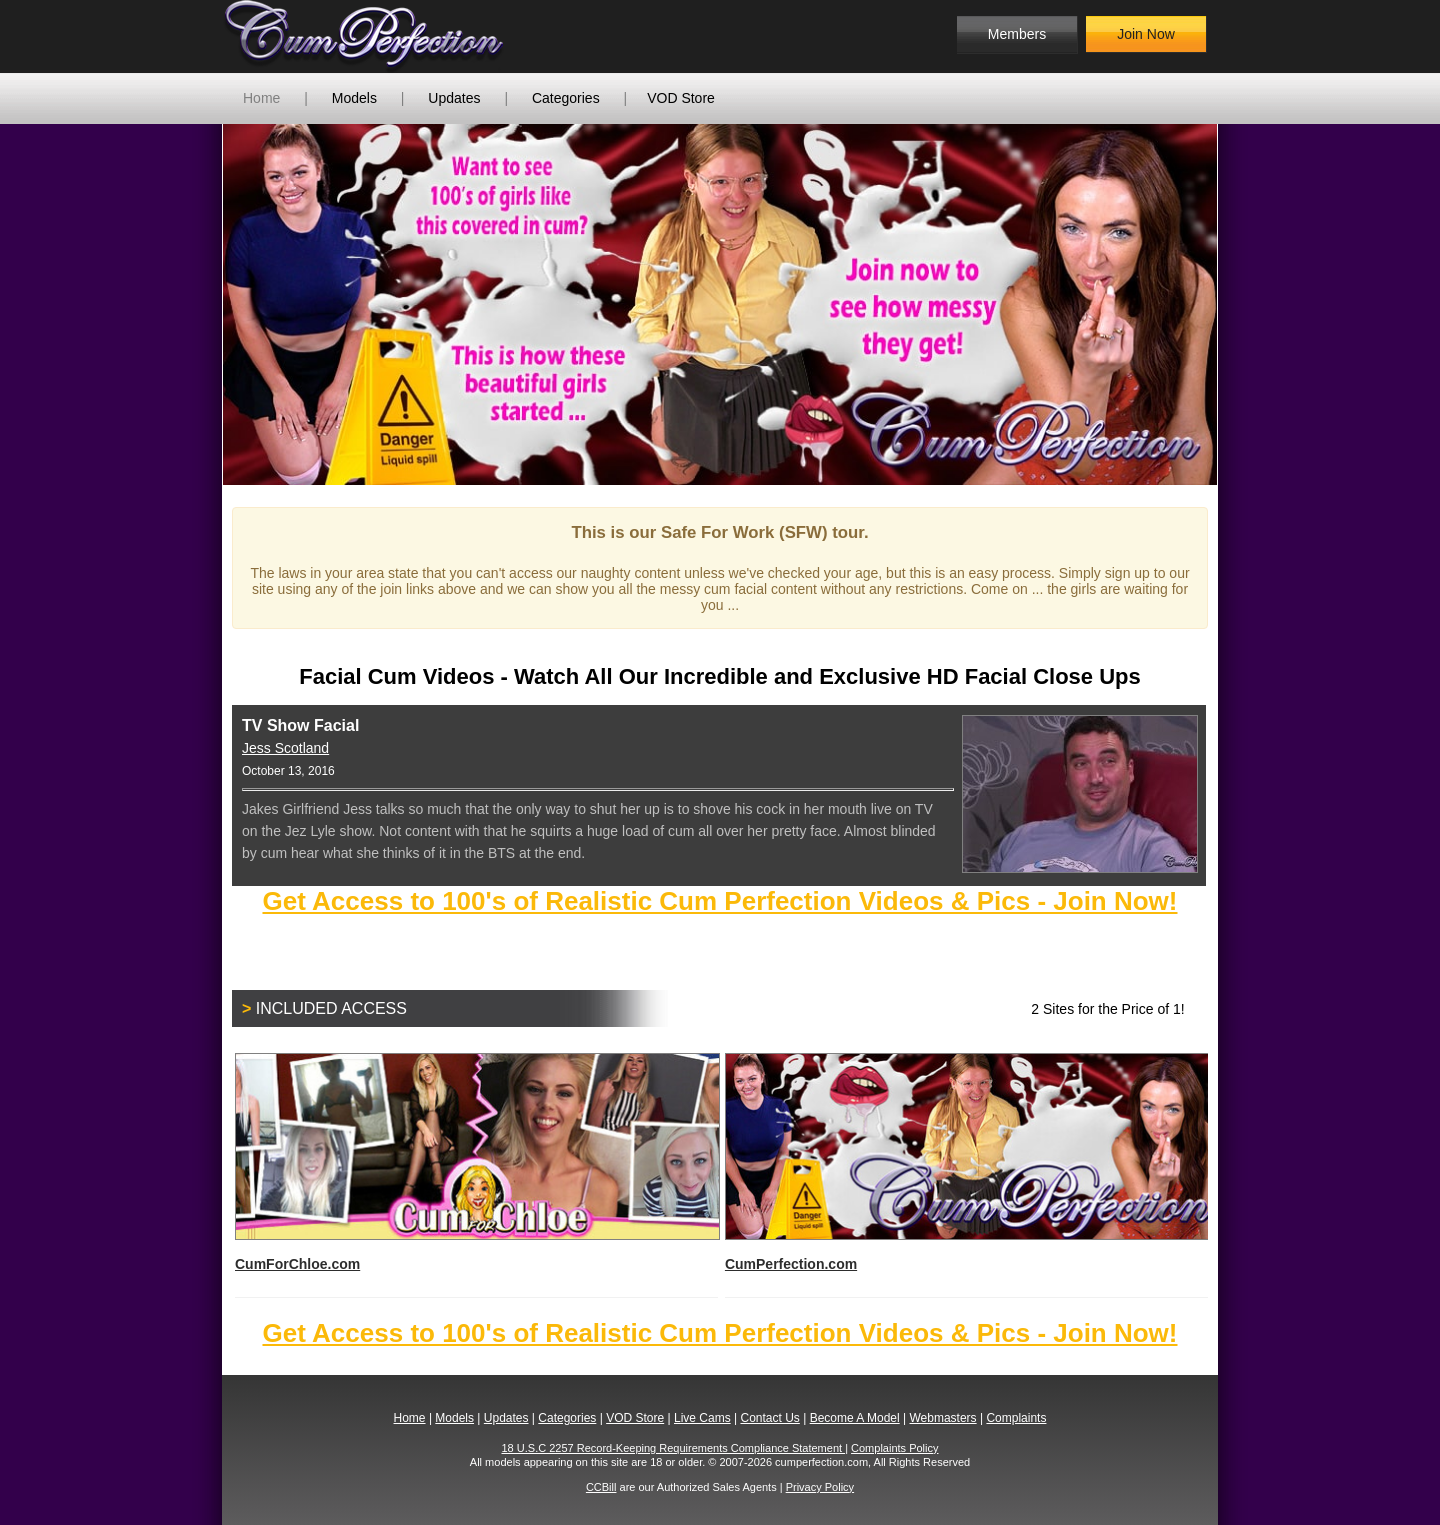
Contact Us (769, 1418)
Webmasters (942, 1418)
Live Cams (702, 1418)
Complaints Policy (894, 1448)
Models (354, 98)
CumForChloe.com (476, 1162)
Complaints (1016, 1418)
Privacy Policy (820, 1487)
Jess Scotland (285, 748)
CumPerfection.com (966, 1162)
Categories (566, 98)
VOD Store (681, 98)
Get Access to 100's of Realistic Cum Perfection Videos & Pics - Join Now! (719, 901)
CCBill (601, 1487)
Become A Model (855, 1418)
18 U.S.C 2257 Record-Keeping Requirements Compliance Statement (674, 1448)
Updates (454, 98)
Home (261, 98)
